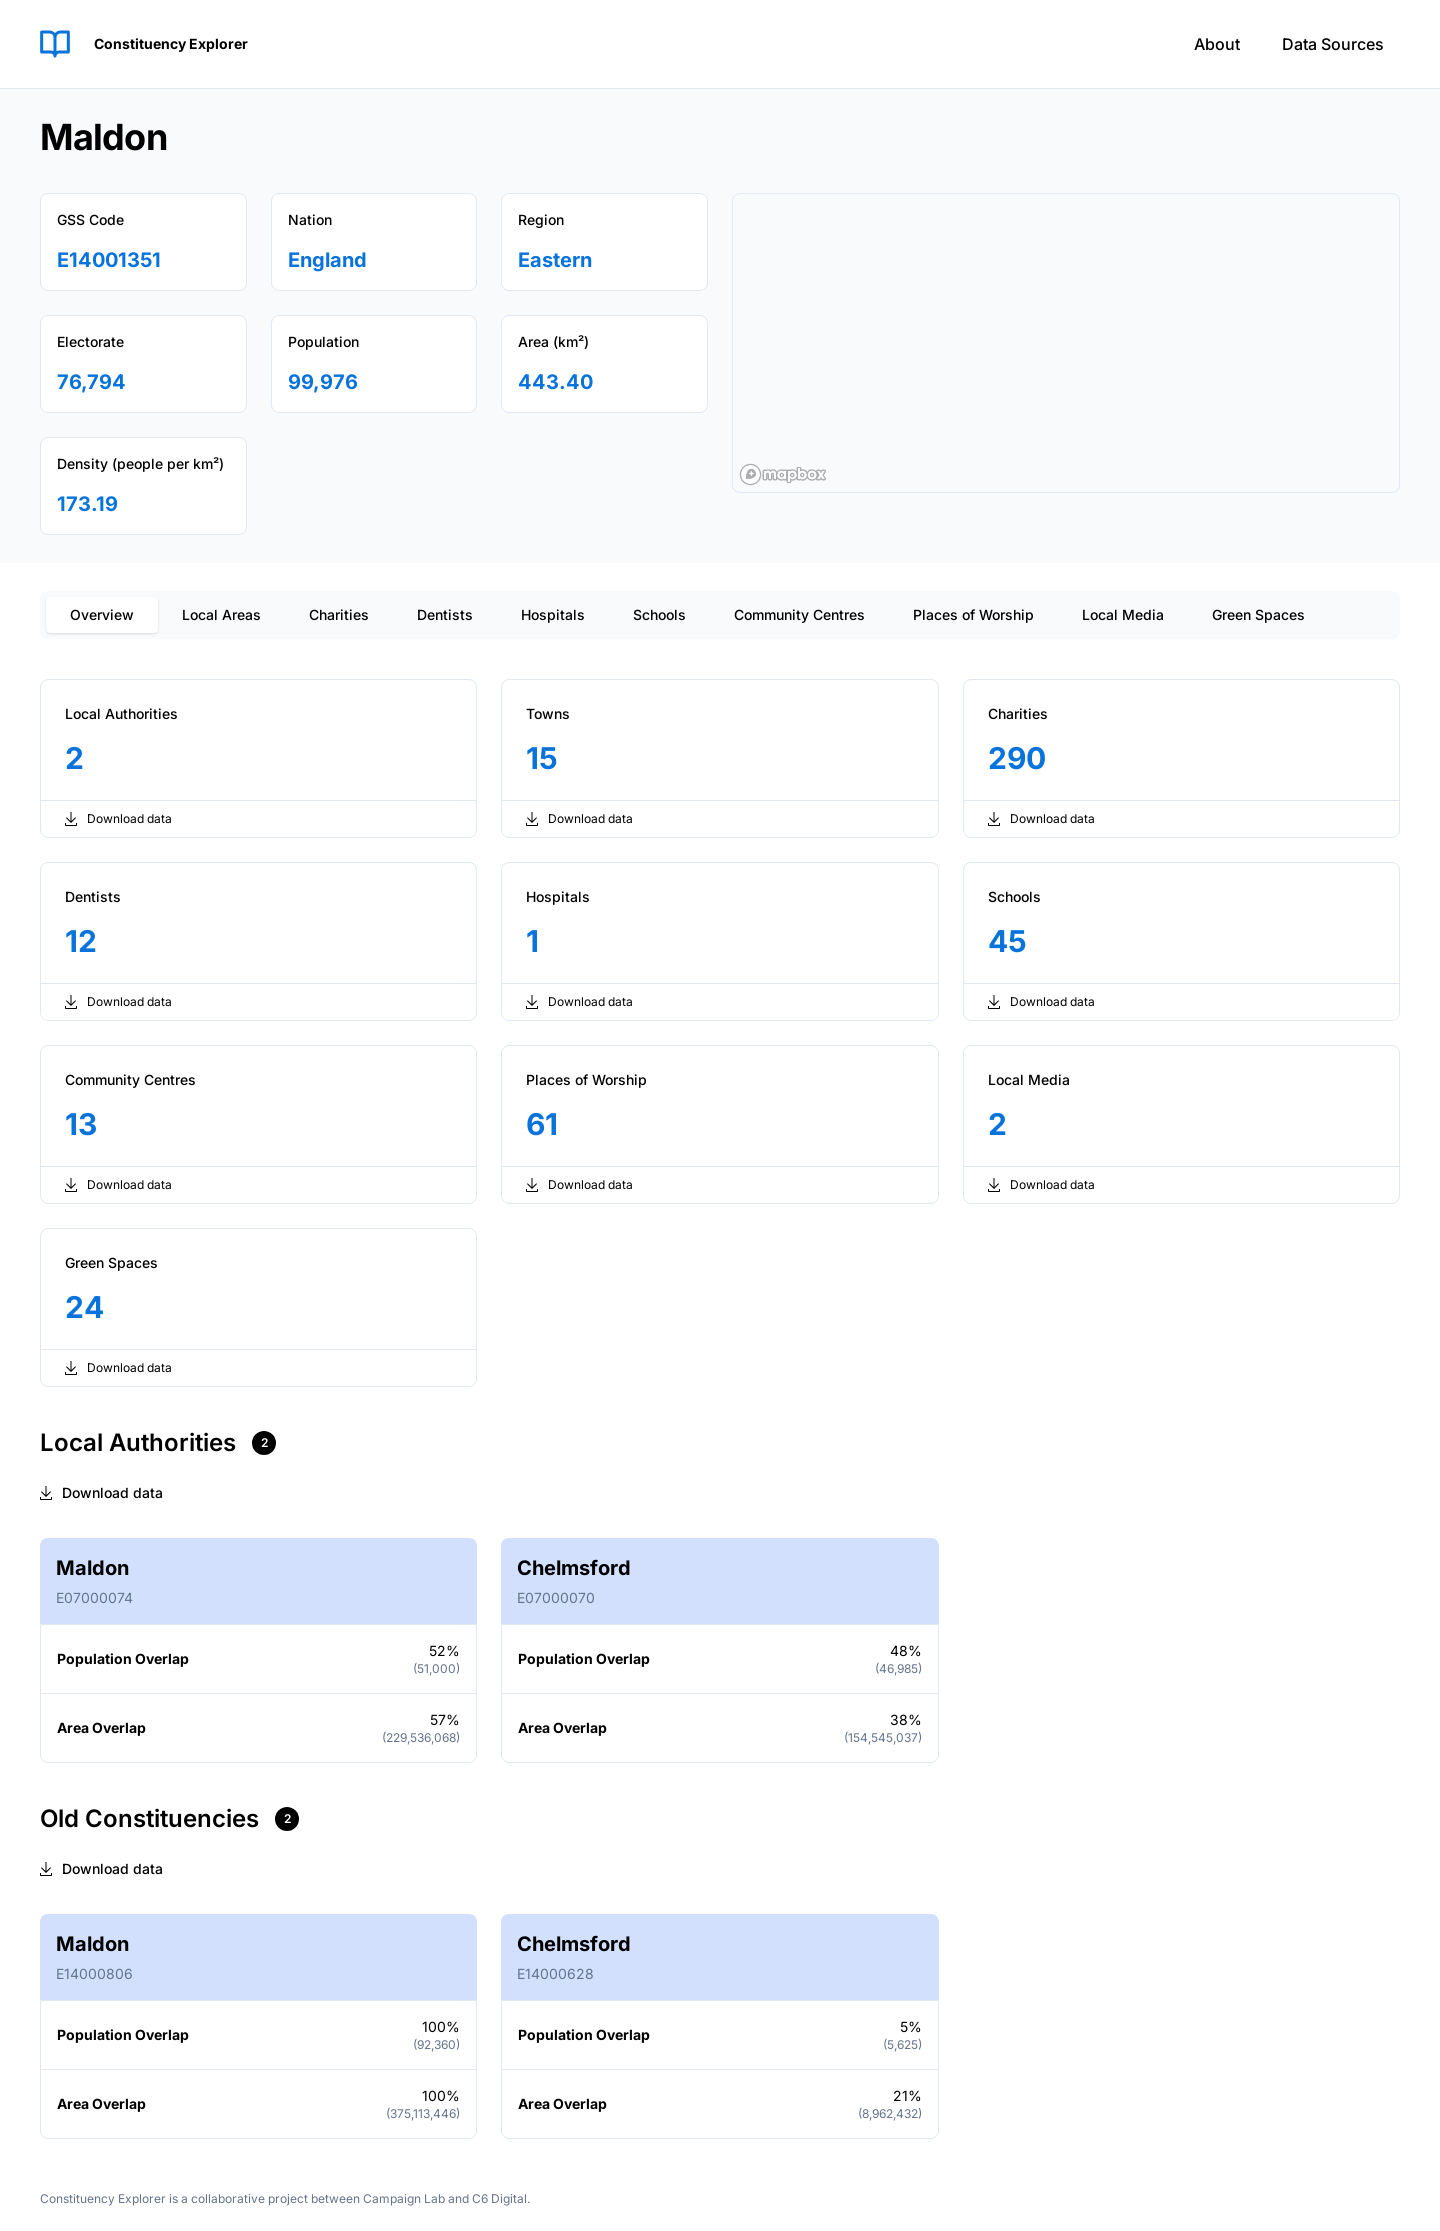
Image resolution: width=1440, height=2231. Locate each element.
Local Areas (221, 614)
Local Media (1123, 614)
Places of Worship (973, 614)
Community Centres (799, 614)
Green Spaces (1258, 614)
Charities (339, 614)
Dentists (445, 614)
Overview (102, 614)
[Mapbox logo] (783, 474)
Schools (659, 614)
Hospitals (553, 614)
